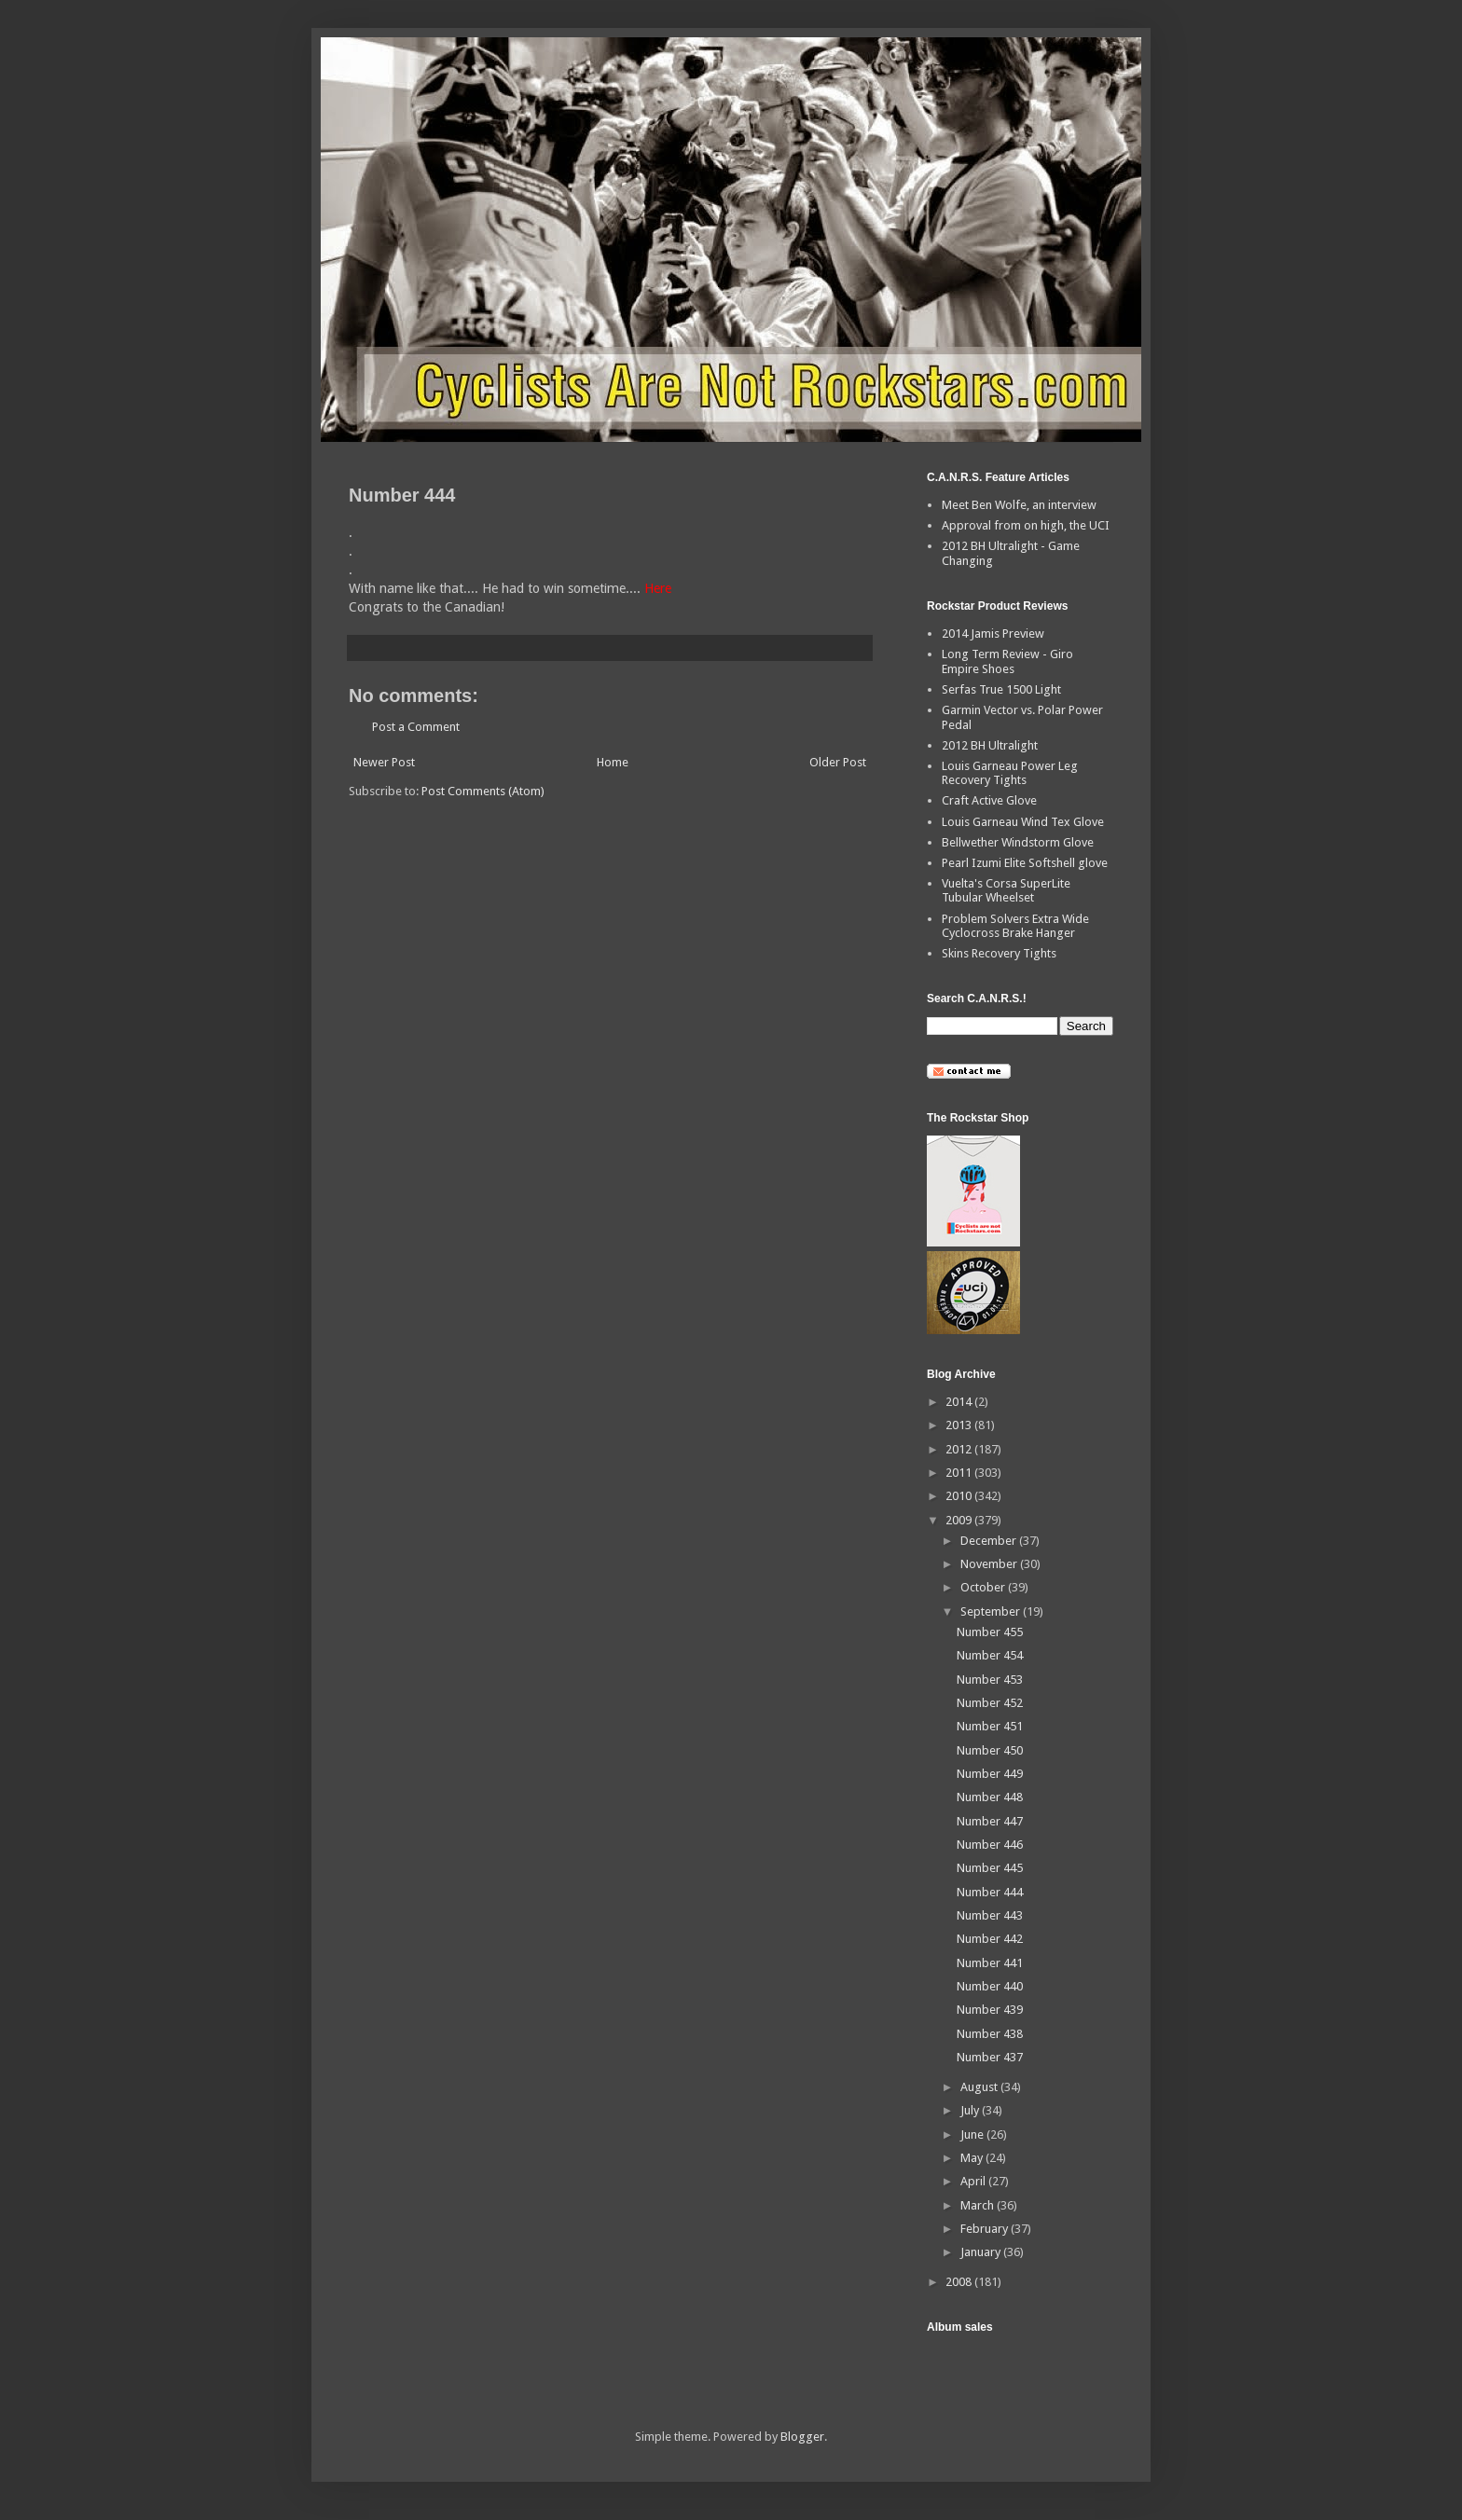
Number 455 (990, 1632)
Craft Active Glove (989, 800)
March (978, 2205)
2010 (959, 1496)
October (984, 1587)
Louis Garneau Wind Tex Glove (1023, 822)
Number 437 (990, 2057)
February (985, 2229)
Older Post (837, 762)
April (974, 2181)
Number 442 (990, 1939)
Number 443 (990, 1915)
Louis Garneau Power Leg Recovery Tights (1010, 773)
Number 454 (990, 1655)
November (990, 1564)
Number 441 (990, 1963)
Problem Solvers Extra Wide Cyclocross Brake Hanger (1015, 926)
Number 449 (990, 1774)
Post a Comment (416, 727)
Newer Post (384, 762)
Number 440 (990, 1986)
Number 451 (990, 1726)
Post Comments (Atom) (483, 791)
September (991, 1611)
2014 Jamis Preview (993, 633)
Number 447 (990, 1821)
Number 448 (990, 1797)
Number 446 (990, 1845)
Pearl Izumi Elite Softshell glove (1025, 863)
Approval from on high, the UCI (1026, 525)
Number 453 (990, 1680)
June (973, 2134)
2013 (959, 1425)
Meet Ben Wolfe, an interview (1019, 505)
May (973, 2158)
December (989, 1541)
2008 (959, 2282)
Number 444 (990, 1892)
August (980, 2087)
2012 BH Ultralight (990, 745)
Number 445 (990, 1868)
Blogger (802, 2437)
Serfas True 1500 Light (1001, 689)
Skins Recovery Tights (999, 953)
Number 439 (990, 2010)
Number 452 (990, 1703)
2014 (959, 1402)
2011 (959, 1473)
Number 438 (990, 2034)
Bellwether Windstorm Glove (1018, 842)
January (981, 2252)
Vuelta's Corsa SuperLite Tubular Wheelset (1006, 890)
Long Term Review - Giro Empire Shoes (1007, 661)
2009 (959, 1520)
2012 (959, 1449)
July (971, 2110)
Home (612, 762)
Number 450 (990, 1750)
